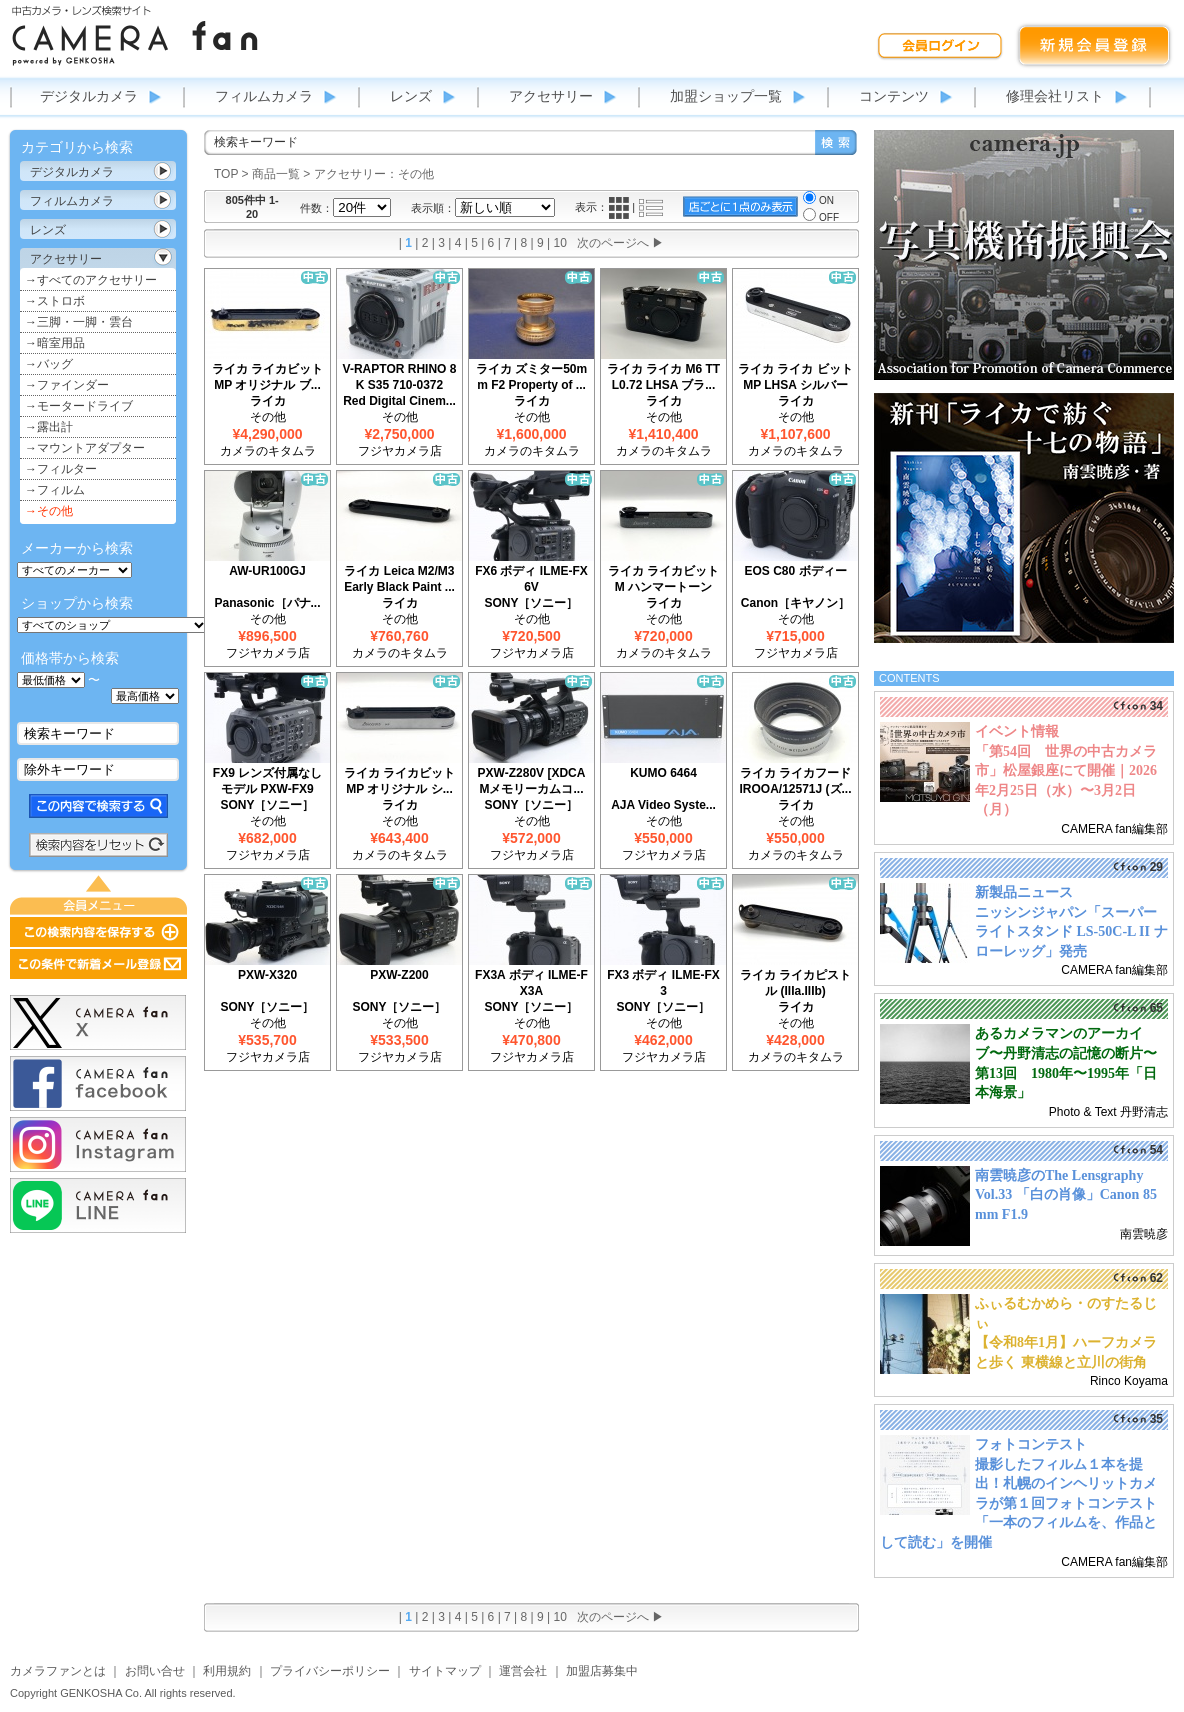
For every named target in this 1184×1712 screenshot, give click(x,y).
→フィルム (55, 490)
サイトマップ (445, 1671)
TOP (226, 174)
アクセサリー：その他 (374, 174)
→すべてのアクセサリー (91, 280)
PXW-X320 (267, 975)
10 (560, 243)
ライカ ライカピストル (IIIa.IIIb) (795, 983)
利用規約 (227, 1671)
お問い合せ (155, 1671)
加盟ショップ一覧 (726, 96)
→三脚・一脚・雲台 (79, 322)
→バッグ (49, 364)
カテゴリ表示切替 (163, 171)
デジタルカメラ (89, 96)
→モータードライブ (79, 406)
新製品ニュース (1024, 892)
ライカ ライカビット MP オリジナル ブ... (267, 377)
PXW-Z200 (399, 975)
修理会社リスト (1055, 96)
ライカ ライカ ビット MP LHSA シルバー (795, 377)
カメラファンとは (58, 1671)
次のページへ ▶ (620, 243)
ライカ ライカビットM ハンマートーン (663, 579)
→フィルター (61, 469)
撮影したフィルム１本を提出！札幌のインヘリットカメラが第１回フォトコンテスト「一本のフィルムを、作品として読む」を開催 (1018, 1503)
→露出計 (49, 427)
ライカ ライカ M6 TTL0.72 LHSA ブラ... (663, 377)
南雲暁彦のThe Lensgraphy (1059, 1175)
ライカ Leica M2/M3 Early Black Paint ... (399, 579)
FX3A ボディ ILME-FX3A (531, 983)
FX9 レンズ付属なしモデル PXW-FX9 (267, 781)
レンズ (411, 96)
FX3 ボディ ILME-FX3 (663, 983)
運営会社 (523, 1671)
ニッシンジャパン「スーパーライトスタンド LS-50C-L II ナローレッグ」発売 (1071, 932)
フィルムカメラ (264, 96)
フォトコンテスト (1031, 1444)
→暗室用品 (55, 343)
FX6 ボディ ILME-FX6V (531, 579)
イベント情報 (1017, 731)
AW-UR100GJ (267, 571)
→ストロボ (55, 301)
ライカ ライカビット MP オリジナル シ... (399, 781)
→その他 (49, 511)
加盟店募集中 (602, 1671)
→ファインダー (67, 385)
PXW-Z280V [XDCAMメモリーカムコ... (532, 781)
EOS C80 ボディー (795, 571)
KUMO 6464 (663, 773)
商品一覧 (276, 174)
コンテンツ (894, 96)
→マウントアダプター (85, 448)
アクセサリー (551, 96)
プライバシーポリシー (330, 1671)
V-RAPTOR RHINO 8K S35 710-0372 (400, 377)
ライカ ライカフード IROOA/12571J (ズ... (795, 781)
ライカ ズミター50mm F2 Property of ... (531, 377)
